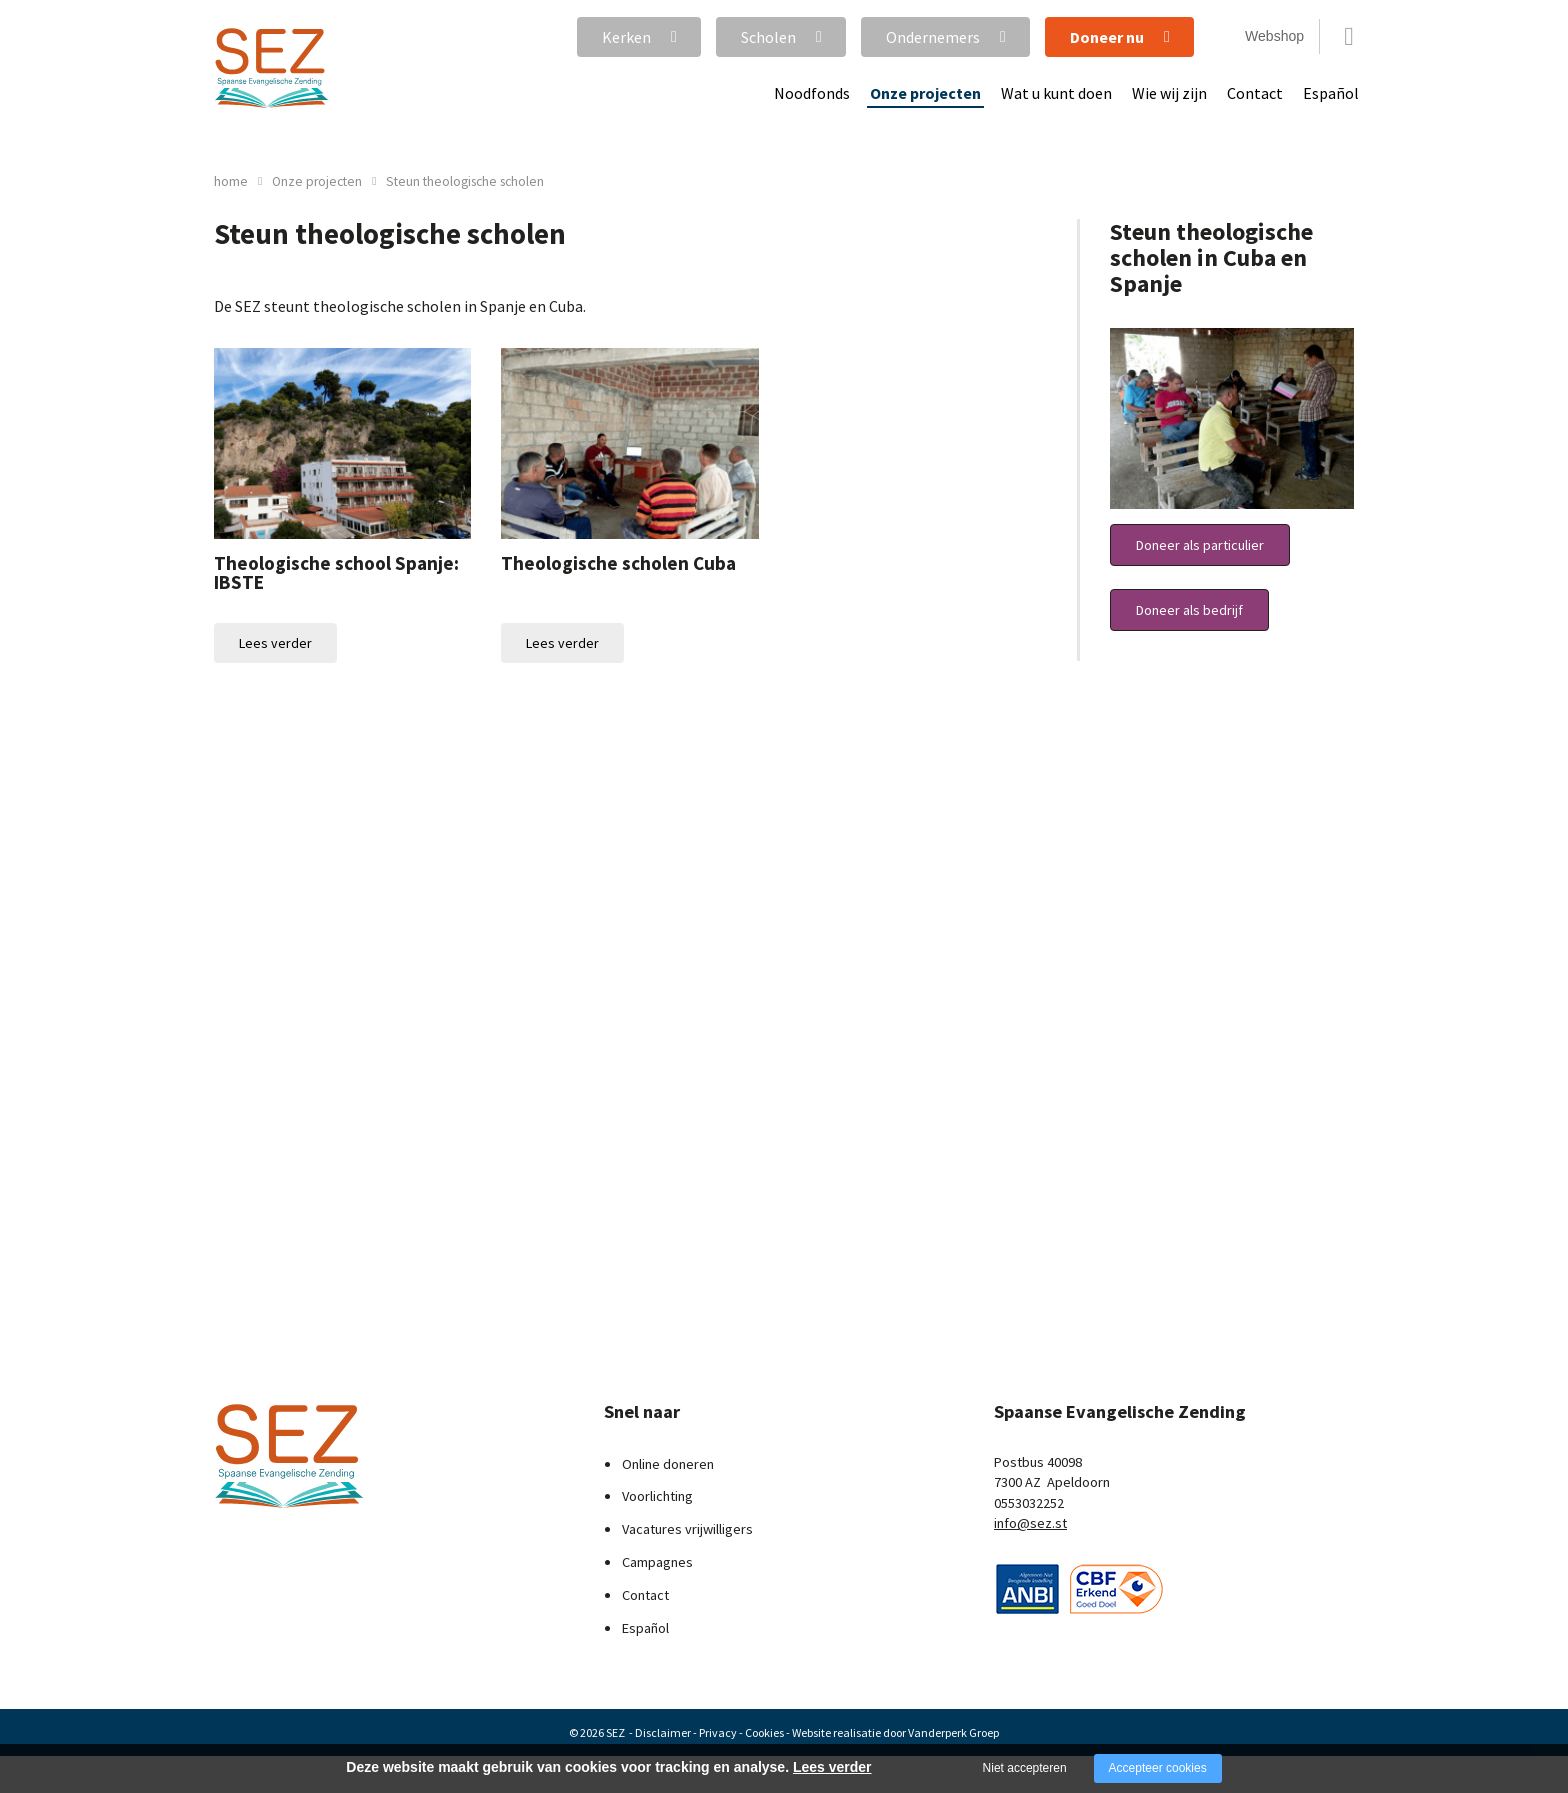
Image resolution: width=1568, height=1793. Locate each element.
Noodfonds (812, 93)
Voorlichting (657, 1496)
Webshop (1274, 36)
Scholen (768, 37)
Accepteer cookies (1158, 1768)
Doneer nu (1107, 37)
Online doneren (668, 1464)
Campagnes (657, 1562)
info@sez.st (1030, 1523)
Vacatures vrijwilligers (687, 1529)
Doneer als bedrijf (1189, 610)
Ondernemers (933, 37)
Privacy (718, 1732)
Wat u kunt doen (1056, 93)
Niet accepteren (1025, 1768)
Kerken (626, 37)
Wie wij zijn (1169, 93)
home (231, 181)
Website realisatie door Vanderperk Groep (895, 1732)
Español (1331, 93)
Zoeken (1349, 37)
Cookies (764, 1732)
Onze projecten (925, 93)
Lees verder (275, 643)
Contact (1255, 93)
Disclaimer (663, 1732)
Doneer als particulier (1200, 545)
